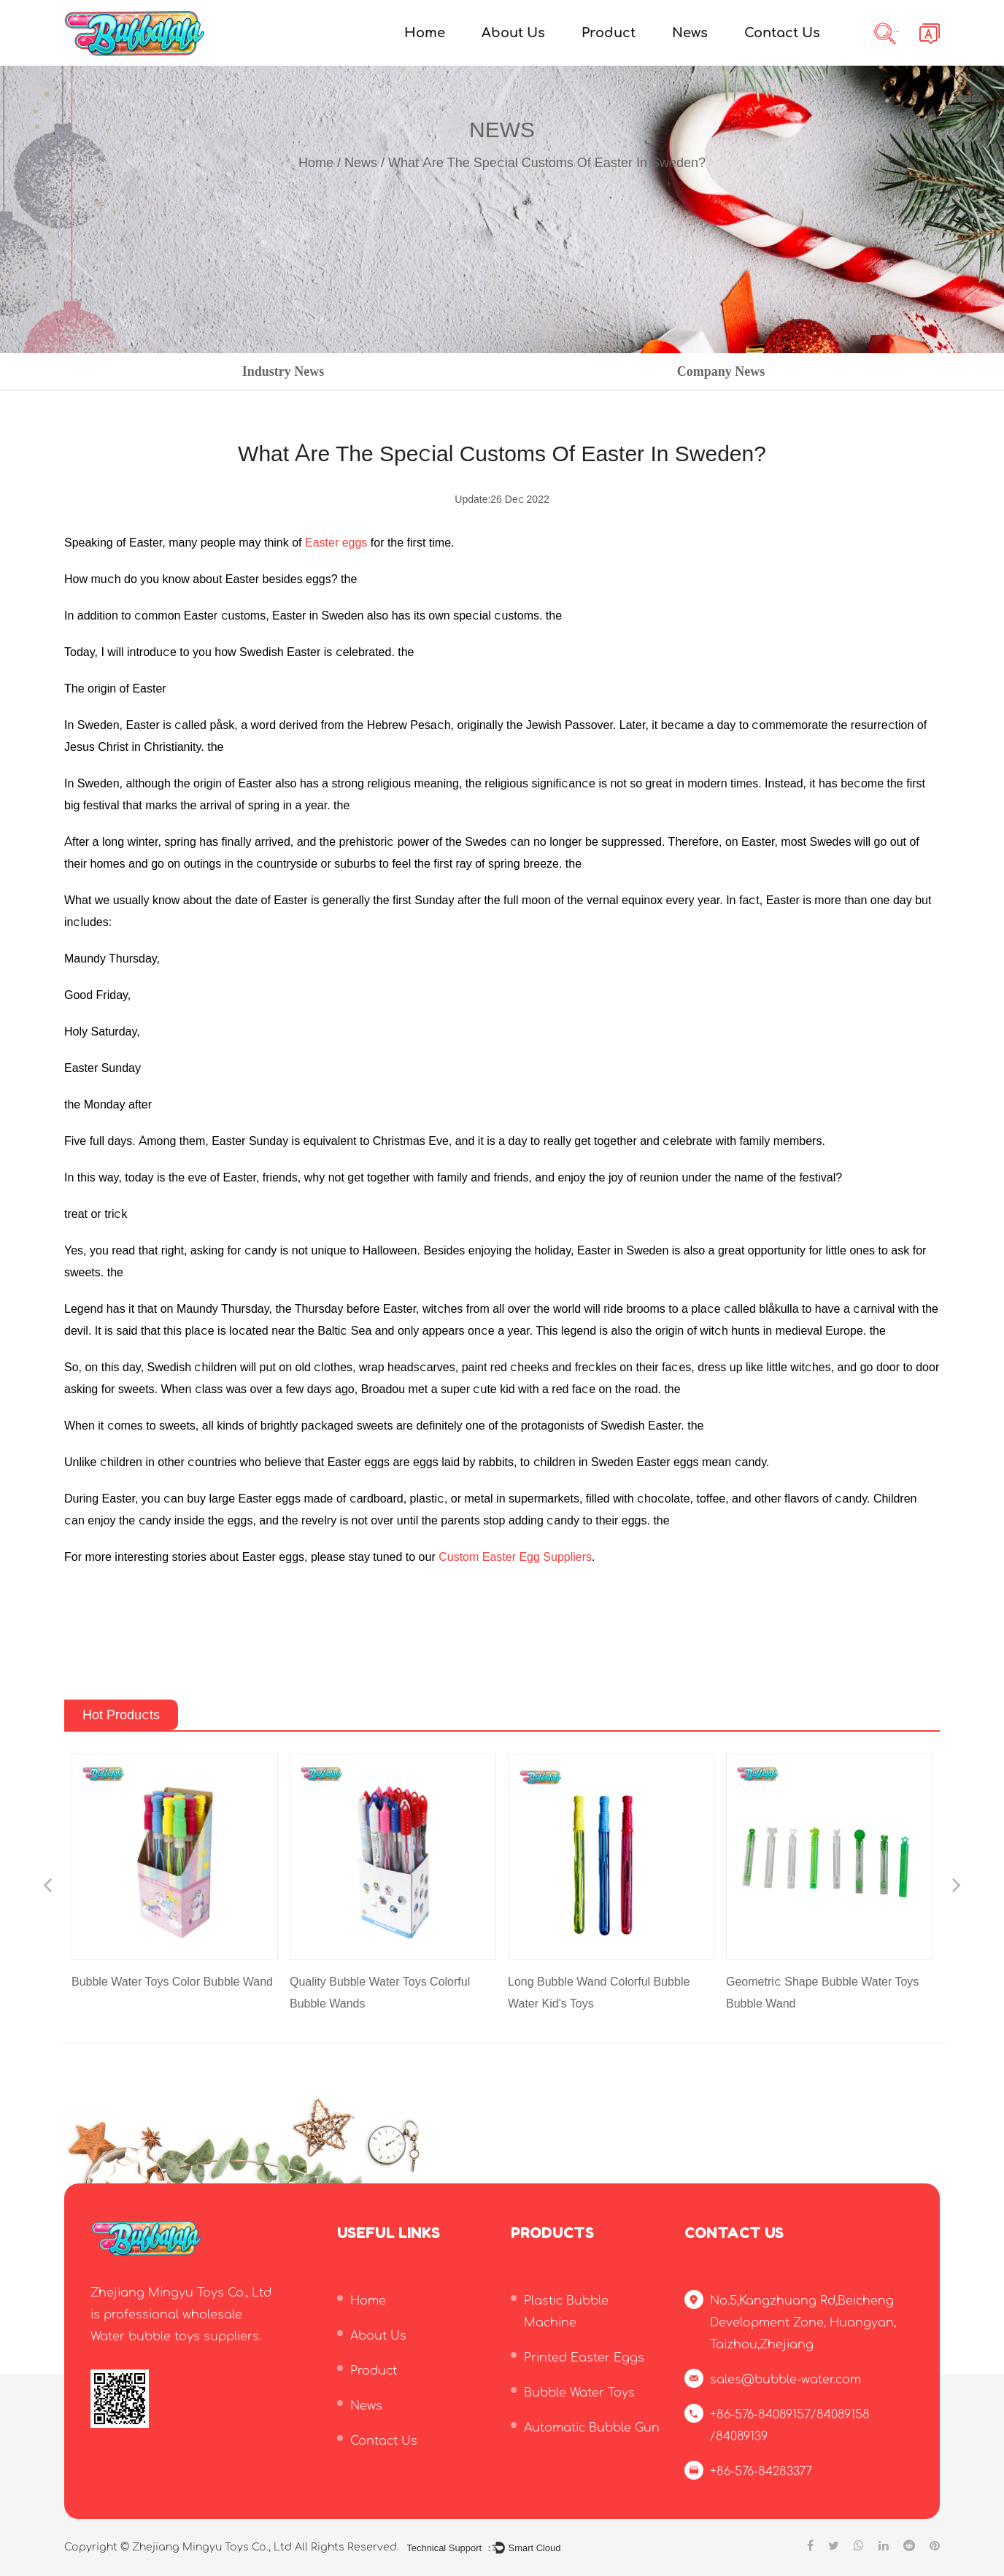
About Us (513, 33)
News (690, 33)
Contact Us (782, 33)
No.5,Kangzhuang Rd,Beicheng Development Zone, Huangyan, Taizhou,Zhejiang (803, 2322)
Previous (47, 1887)
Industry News (283, 371)
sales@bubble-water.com (785, 2379)
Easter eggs (336, 542)
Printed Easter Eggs (584, 2357)
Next (957, 1887)
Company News (721, 371)
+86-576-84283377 (761, 2471)
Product (609, 33)
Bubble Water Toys (579, 2392)
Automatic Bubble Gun (592, 2427)
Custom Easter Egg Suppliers (515, 1557)
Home (424, 33)
